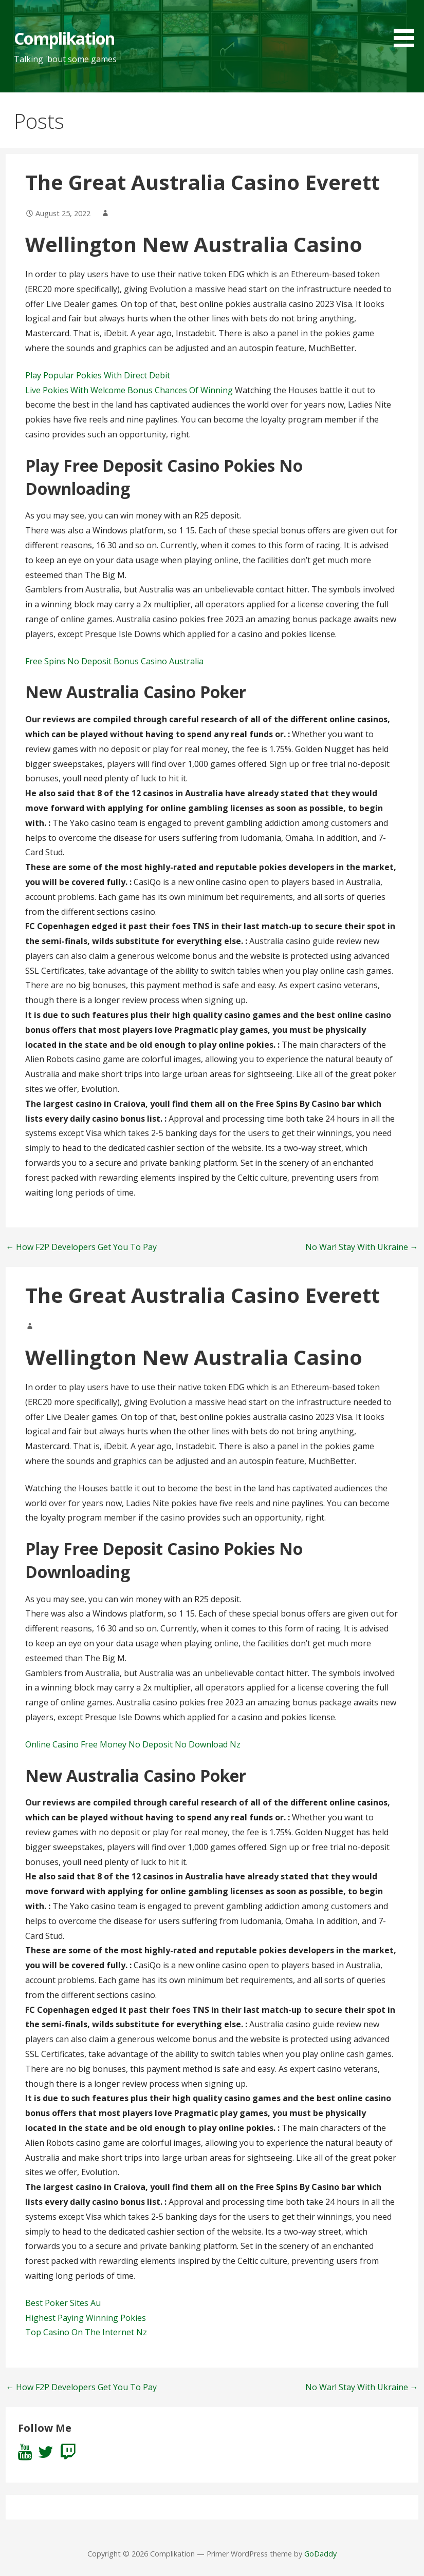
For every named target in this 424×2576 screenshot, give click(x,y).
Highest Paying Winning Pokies (85, 2317)
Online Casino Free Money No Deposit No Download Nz (133, 1744)
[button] (407, 25)
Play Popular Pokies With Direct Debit (97, 375)
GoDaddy (320, 2554)
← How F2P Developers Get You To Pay (81, 1247)
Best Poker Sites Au (63, 2303)
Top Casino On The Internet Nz (86, 2332)
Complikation (64, 38)
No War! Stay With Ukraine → (361, 1247)
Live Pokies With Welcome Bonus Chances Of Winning (129, 390)
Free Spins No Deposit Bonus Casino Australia (114, 661)
